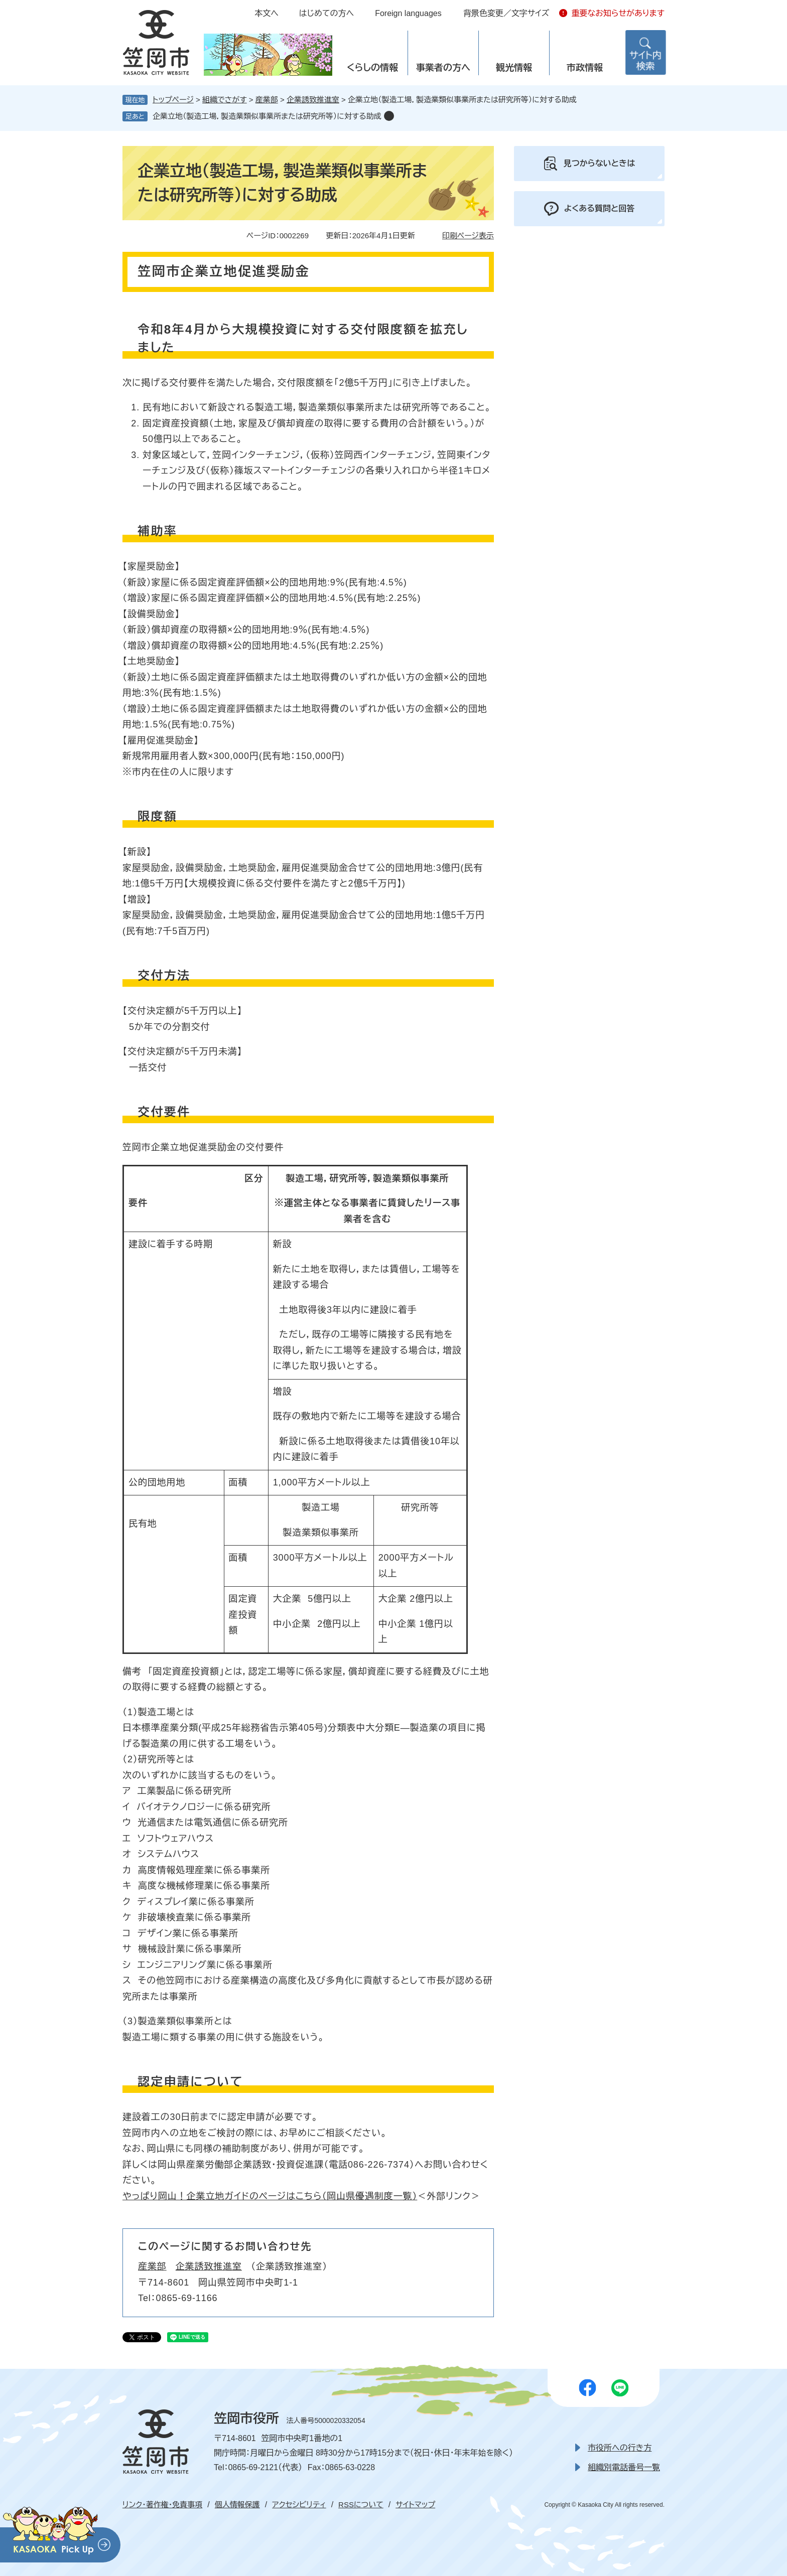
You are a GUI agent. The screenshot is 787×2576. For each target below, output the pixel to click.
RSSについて (360, 2504)
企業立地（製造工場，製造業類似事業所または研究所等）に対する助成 (267, 116)
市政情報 (585, 68)
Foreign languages (408, 13)
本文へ (266, 13)
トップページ (173, 99)
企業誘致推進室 (313, 99)
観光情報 (514, 68)
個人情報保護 (237, 2504)
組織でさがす (224, 99)
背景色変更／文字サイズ (506, 13)
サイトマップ (415, 2504)
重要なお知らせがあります (618, 13)
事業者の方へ (443, 68)
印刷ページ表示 (468, 235)
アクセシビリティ (299, 2504)
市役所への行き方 (619, 2448)
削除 (389, 116)
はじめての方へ (326, 13)
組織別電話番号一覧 (624, 2467)
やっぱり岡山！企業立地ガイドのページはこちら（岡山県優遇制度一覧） (269, 2196)
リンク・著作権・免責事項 (162, 2504)
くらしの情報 (372, 68)
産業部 (266, 99)
